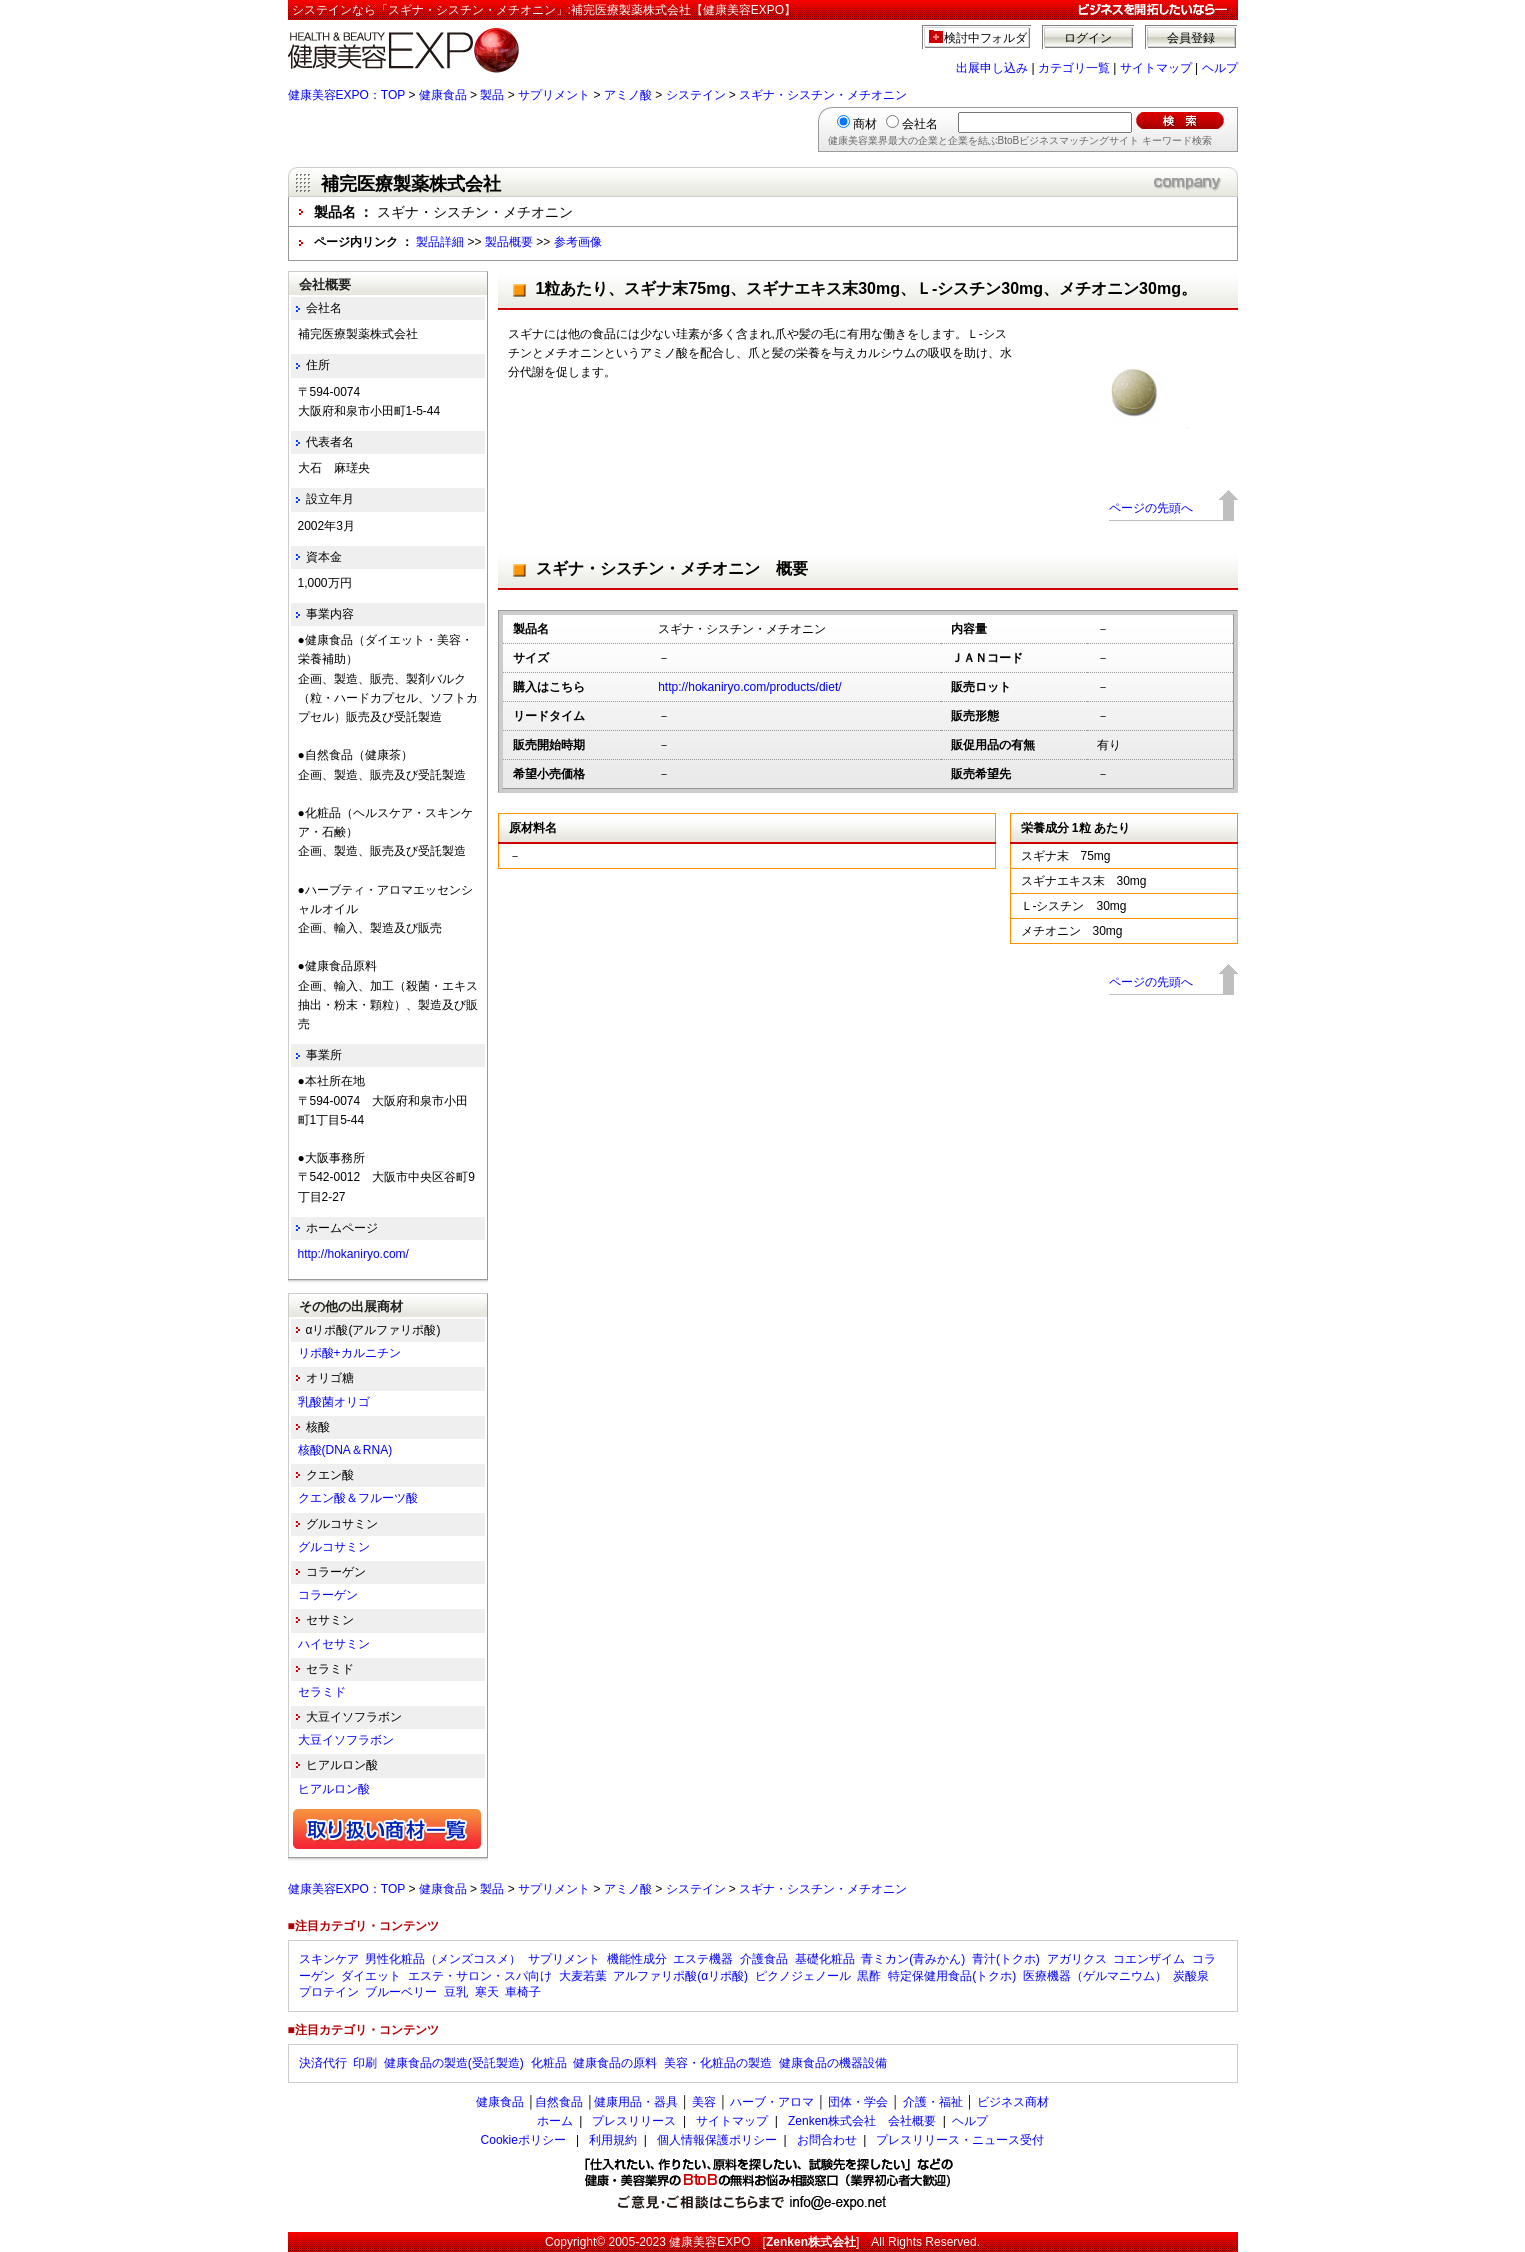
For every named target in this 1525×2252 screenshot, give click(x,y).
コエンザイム (1149, 1959)
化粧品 (549, 2063)
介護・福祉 (933, 2102)
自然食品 (559, 2102)
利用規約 (613, 2140)
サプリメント (554, 95)
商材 (865, 124)
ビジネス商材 (1013, 2102)
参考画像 (578, 242)
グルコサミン (334, 1547)
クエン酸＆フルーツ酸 (358, 1498)
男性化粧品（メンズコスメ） (443, 1959)
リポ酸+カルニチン (349, 1353)
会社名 (920, 124)
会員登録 (1191, 38)
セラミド (322, 1692)
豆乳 (456, 1992)
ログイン (1088, 38)
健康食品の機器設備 (833, 2063)
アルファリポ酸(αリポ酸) (680, 1976)
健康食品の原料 (615, 2063)
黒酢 (869, 1976)
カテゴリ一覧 (1074, 68)
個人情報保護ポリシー (717, 2140)
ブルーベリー (401, 1992)
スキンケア (329, 1959)
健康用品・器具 (636, 2102)
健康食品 (443, 95)
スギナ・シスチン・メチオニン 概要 (672, 568)
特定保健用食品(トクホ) (952, 1976)
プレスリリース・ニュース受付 (960, 2140)
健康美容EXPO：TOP (347, 95)
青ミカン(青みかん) (913, 1959)
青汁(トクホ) (1006, 1959)
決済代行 (323, 2063)
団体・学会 (858, 2102)
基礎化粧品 (825, 1959)
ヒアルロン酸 (334, 1789)
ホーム (555, 2121)
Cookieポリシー (523, 2140)
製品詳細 (440, 242)
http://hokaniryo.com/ (353, 1254)
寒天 (487, 1992)
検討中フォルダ (985, 38)
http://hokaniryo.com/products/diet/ (749, 687)
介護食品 (764, 1959)
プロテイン (329, 1992)
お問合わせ (827, 2140)
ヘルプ (1220, 68)
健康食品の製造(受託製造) (454, 2063)
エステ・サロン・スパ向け (480, 1976)
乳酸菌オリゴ (334, 1402)
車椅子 (523, 1992)
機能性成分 (637, 1959)
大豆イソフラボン (346, 1740)
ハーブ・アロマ (772, 2102)
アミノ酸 (628, 95)
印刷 (365, 2063)
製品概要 (509, 242)
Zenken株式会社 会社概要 (862, 2121)
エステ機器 (703, 1959)
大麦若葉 (583, 1976)
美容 (704, 2102)
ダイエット (371, 1976)
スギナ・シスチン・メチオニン (823, 95)
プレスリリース (634, 2121)
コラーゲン (328, 1595)
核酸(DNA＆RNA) (345, 1450)
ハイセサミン (334, 1644)
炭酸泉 (1191, 1976)
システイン (696, 95)
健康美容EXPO (709, 2242)
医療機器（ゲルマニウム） (1095, 1976)
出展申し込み (992, 68)
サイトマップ (1156, 68)
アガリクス (1077, 1959)
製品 (492, 95)
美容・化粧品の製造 (718, 2063)
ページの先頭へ (1151, 508)
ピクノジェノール (803, 1976)
